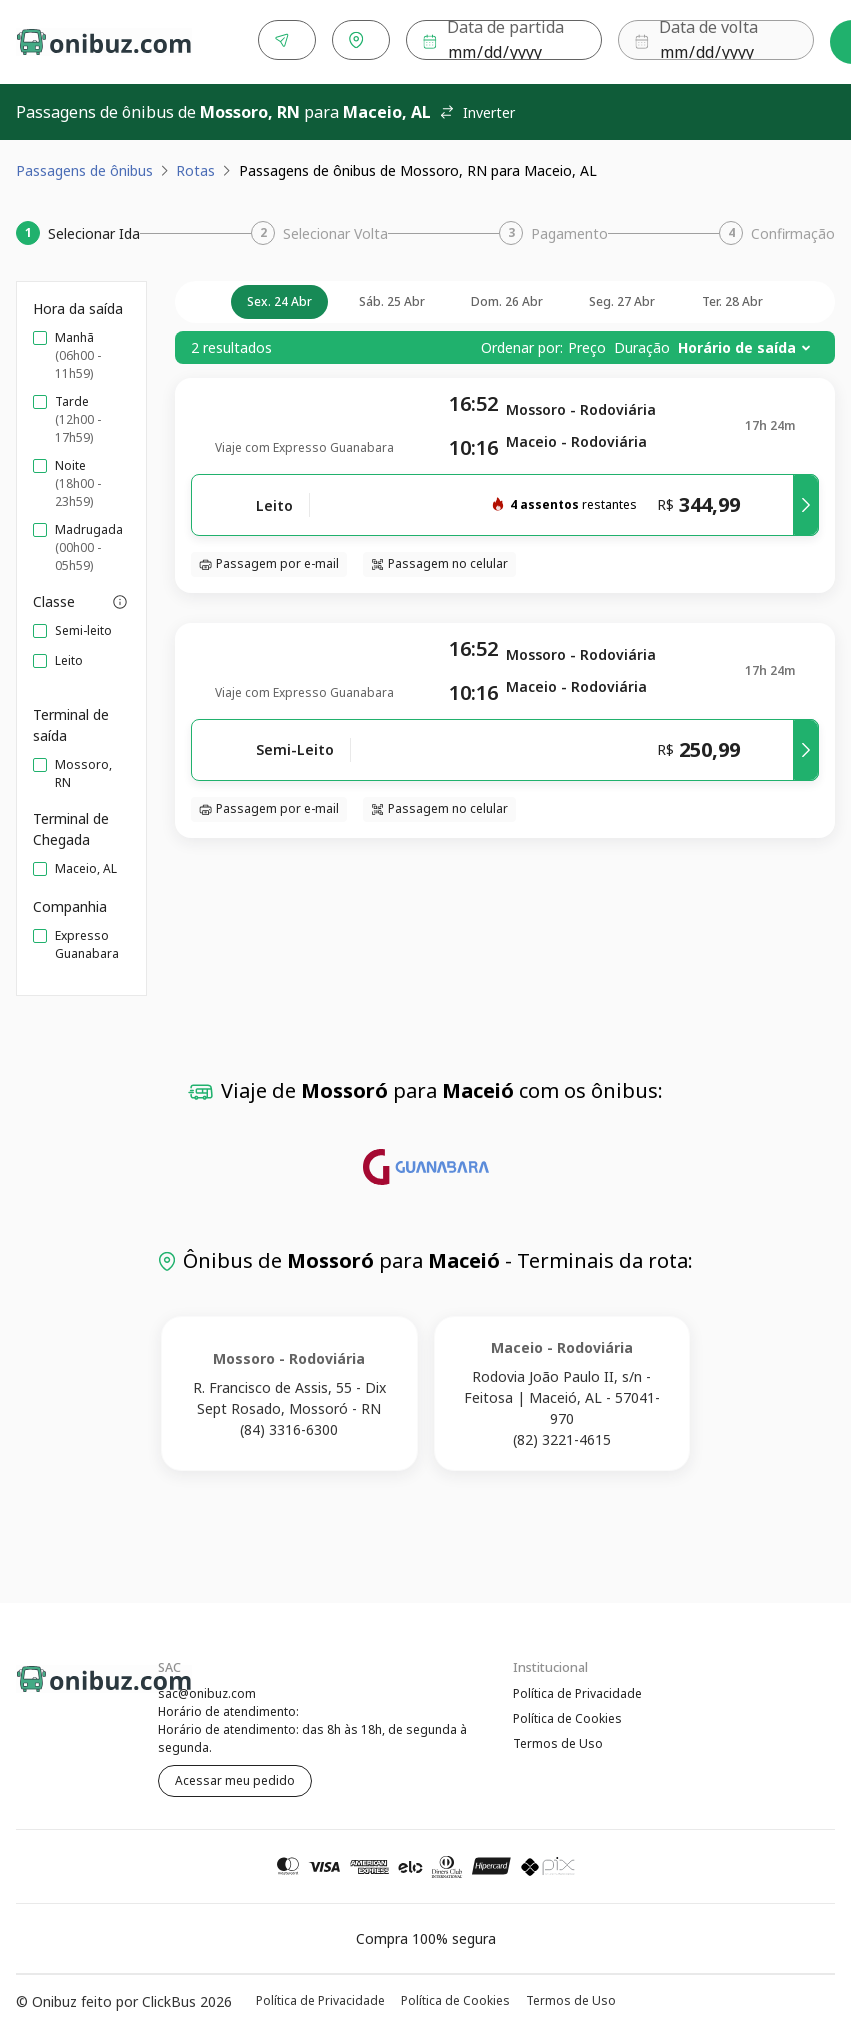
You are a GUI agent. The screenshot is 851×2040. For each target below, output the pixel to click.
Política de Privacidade (577, 1689)
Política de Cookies (567, 1715)
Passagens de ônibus (84, 166)
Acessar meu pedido (235, 1776)
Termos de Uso (558, 1741)
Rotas (195, 166)
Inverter (477, 108)
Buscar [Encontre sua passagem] (774, 40)
